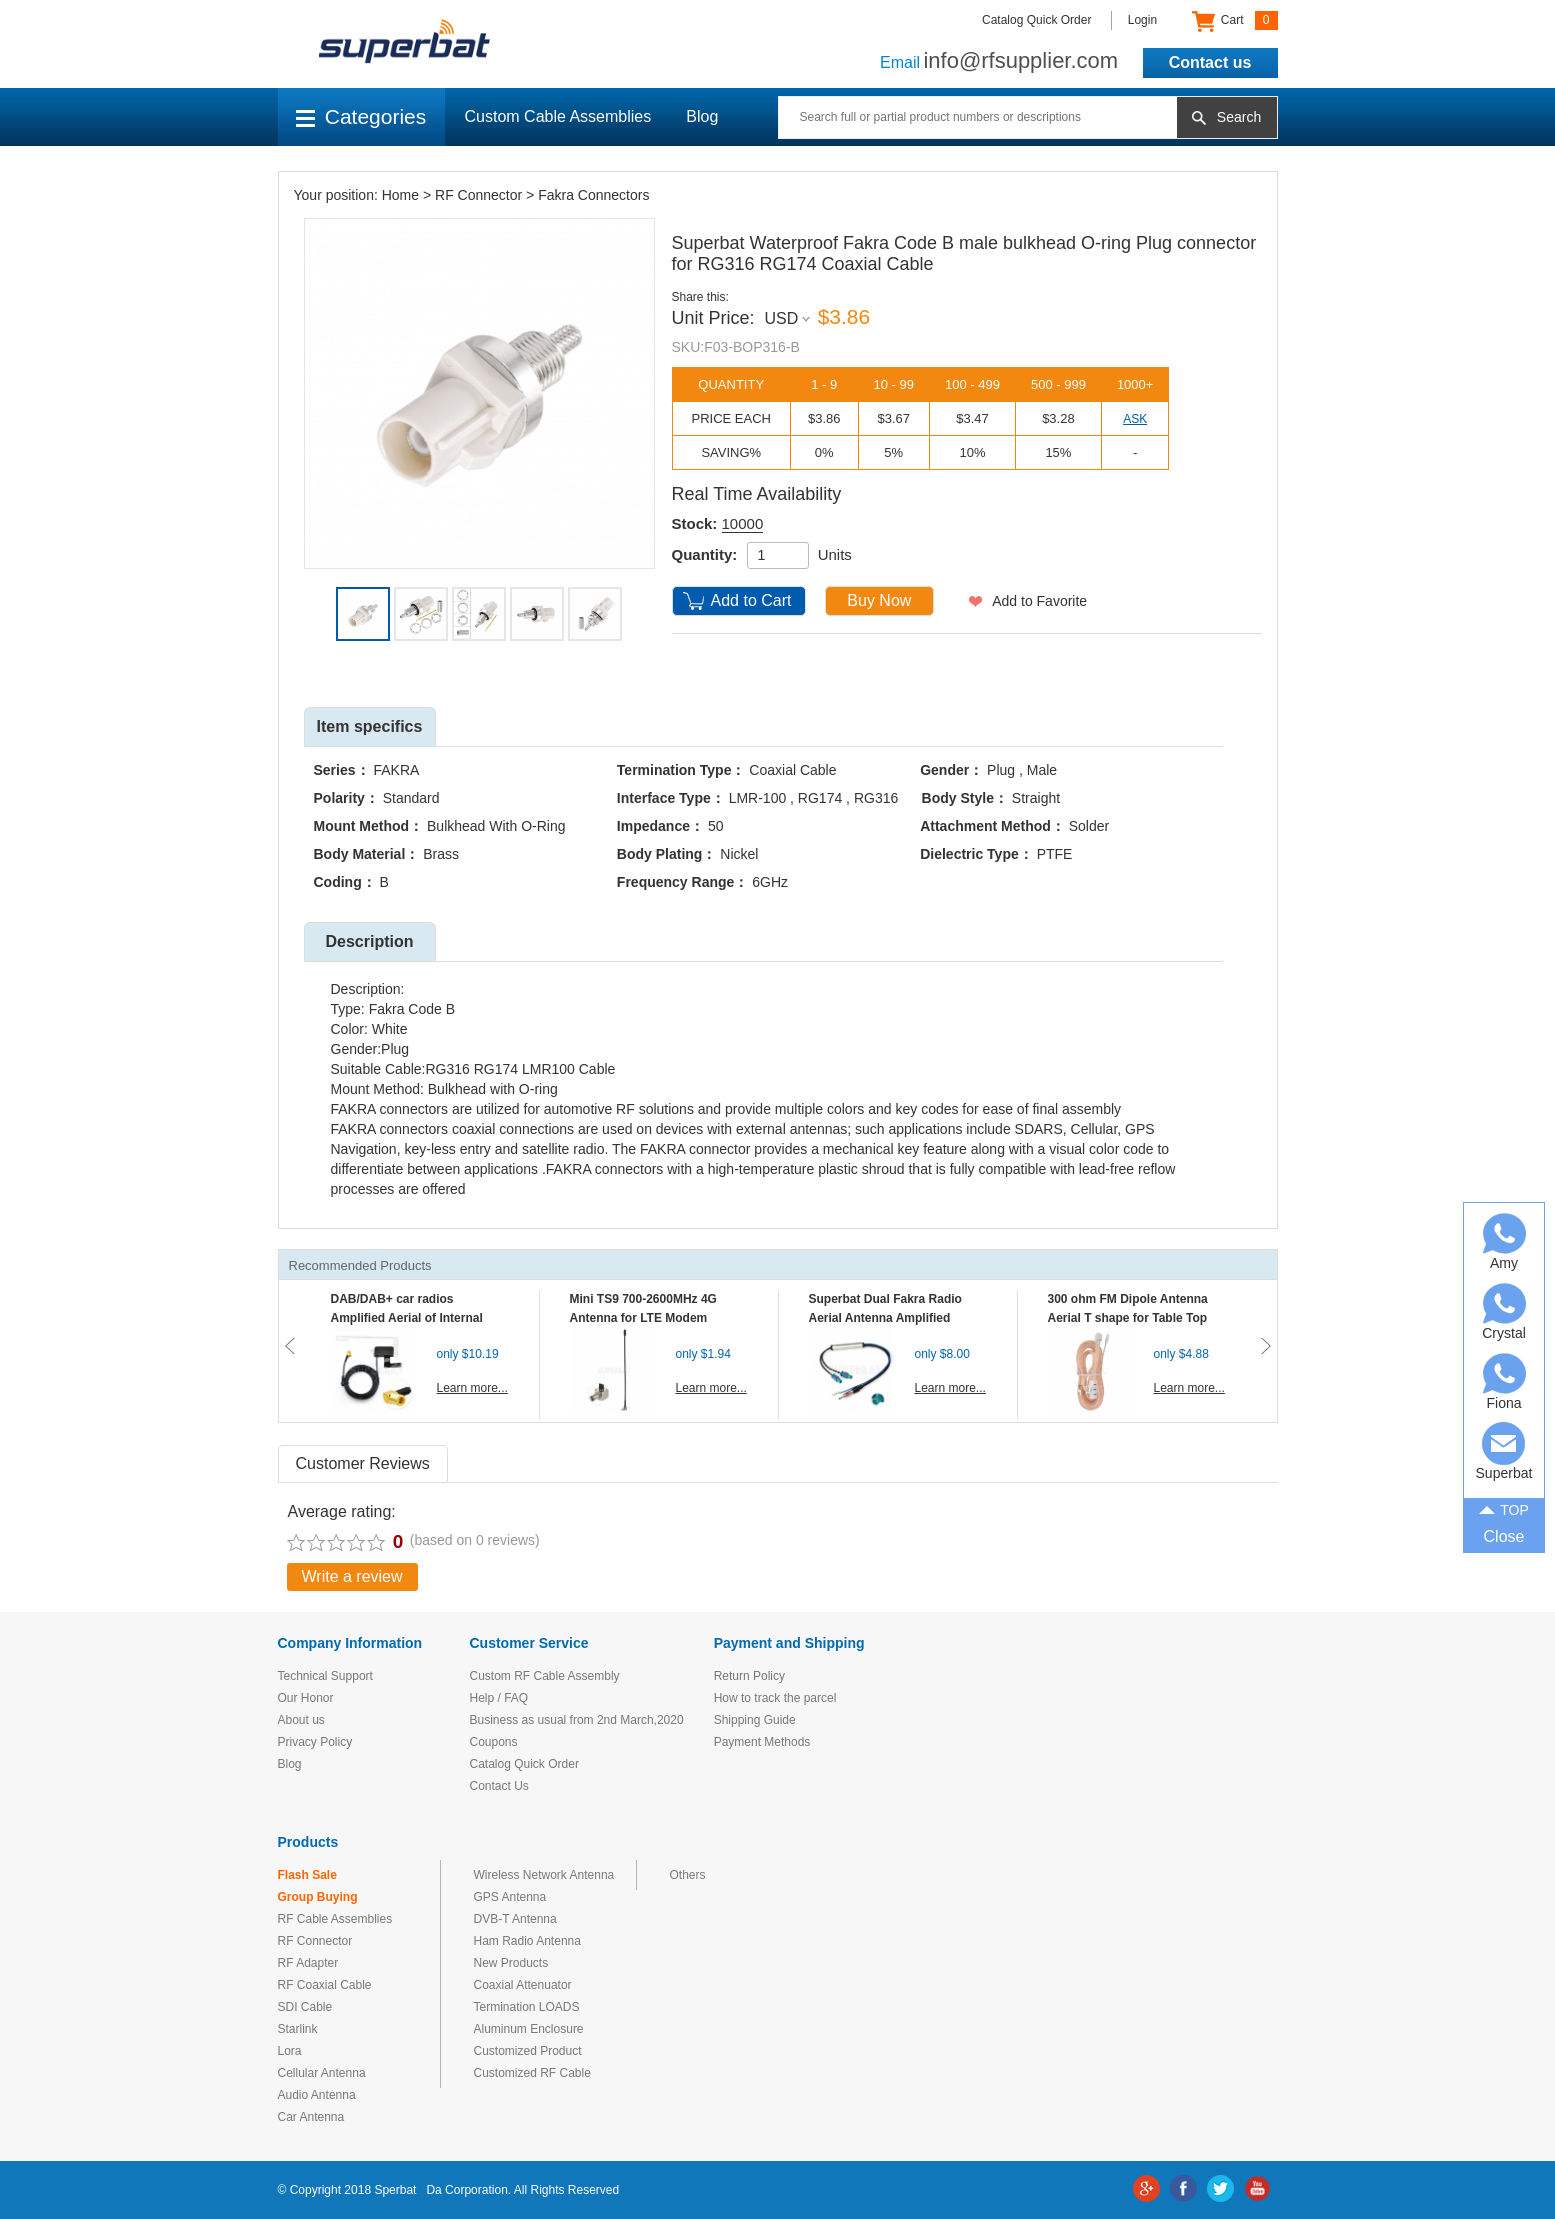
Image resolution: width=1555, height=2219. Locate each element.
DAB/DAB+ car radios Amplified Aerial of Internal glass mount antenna (407, 1318)
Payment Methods (762, 1742)
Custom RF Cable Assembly (545, 1676)
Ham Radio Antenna (527, 1941)
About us (301, 1720)
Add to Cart (751, 600)
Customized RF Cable (532, 2073)
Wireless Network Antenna (544, 1875)
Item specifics (370, 726)
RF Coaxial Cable (325, 1985)
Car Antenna (311, 2117)
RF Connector (478, 195)
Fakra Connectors (593, 195)
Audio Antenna (317, 2095)
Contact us (1210, 62)
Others (688, 1875)
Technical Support (325, 1676)
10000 (743, 523)
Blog (702, 116)
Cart (1234, 21)
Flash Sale (307, 1875)
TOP (1504, 1509)
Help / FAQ (499, 1698)
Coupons (494, 1742)
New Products (511, 1963)
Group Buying (318, 1897)
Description (369, 941)
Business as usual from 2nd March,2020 (577, 1720)
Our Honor (306, 1698)
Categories (361, 116)
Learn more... (472, 1388)
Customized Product (528, 2051)
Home (400, 195)
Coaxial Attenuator (523, 1985)
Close (1504, 1536)
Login (1142, 20)
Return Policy (749, 1676)
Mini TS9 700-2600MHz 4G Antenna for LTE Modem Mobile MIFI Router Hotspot (648, 1318)
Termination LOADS (527, 2007)
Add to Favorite (1039, 601)
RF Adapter (308, 1963)
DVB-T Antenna (515, 1919)
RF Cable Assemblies (335, 1919)
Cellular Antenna (322, 2073)
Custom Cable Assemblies (558, 116)
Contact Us (499, 1786)
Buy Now (879, 600)
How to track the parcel (775, 1698)
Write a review (352, 1576)
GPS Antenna (510, 1897)
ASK (1135, 419)
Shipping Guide (755, 1720)
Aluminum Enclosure (529, 2029)
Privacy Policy (315, 1742)
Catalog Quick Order (1036, 20)
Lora (290, 2051)
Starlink (298, 2029)
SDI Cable (305, 2007)
